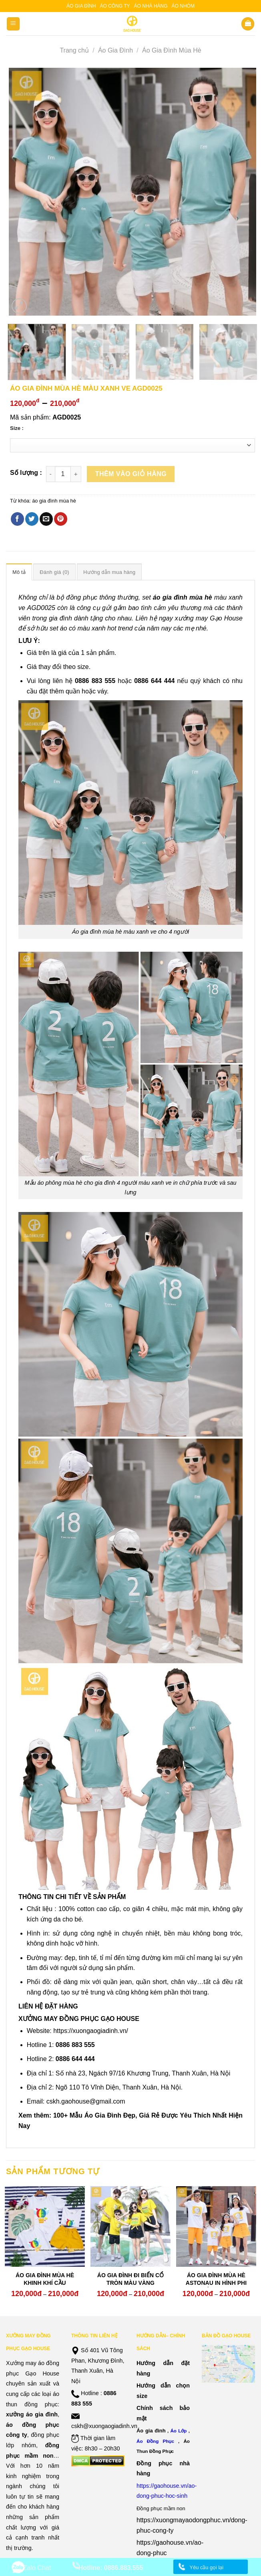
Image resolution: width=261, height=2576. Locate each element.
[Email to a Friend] (46, 519)
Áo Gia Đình (115, 50)
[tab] (19, 571)
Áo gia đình (81, 6)
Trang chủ (74, 50)
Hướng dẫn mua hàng (109, 572)
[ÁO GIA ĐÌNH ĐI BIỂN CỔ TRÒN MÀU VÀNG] (130, 2226)
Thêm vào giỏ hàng (131, 473)
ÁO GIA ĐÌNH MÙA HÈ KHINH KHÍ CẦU (45, 2279)
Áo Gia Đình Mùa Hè (171, 50)
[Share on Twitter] (31, 519)
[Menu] (13, 23)
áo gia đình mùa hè (54, 501)
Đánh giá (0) (54, 572)
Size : (17, 428)
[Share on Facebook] (17, 519)
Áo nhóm (183, 6)
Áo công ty (115, 6)
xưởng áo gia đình (32, 2414)
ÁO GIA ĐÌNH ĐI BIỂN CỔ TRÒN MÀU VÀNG (130, 2279)
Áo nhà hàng (151, 6)
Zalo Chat (37, 2567)
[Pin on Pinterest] (60, 519)
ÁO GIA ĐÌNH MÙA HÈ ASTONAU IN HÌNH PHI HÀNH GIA (216, 2282)
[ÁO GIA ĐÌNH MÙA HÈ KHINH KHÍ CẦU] (45, 2226)
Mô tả (19, 572)
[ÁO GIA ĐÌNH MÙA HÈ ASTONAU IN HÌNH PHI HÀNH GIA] (216, 2226)
